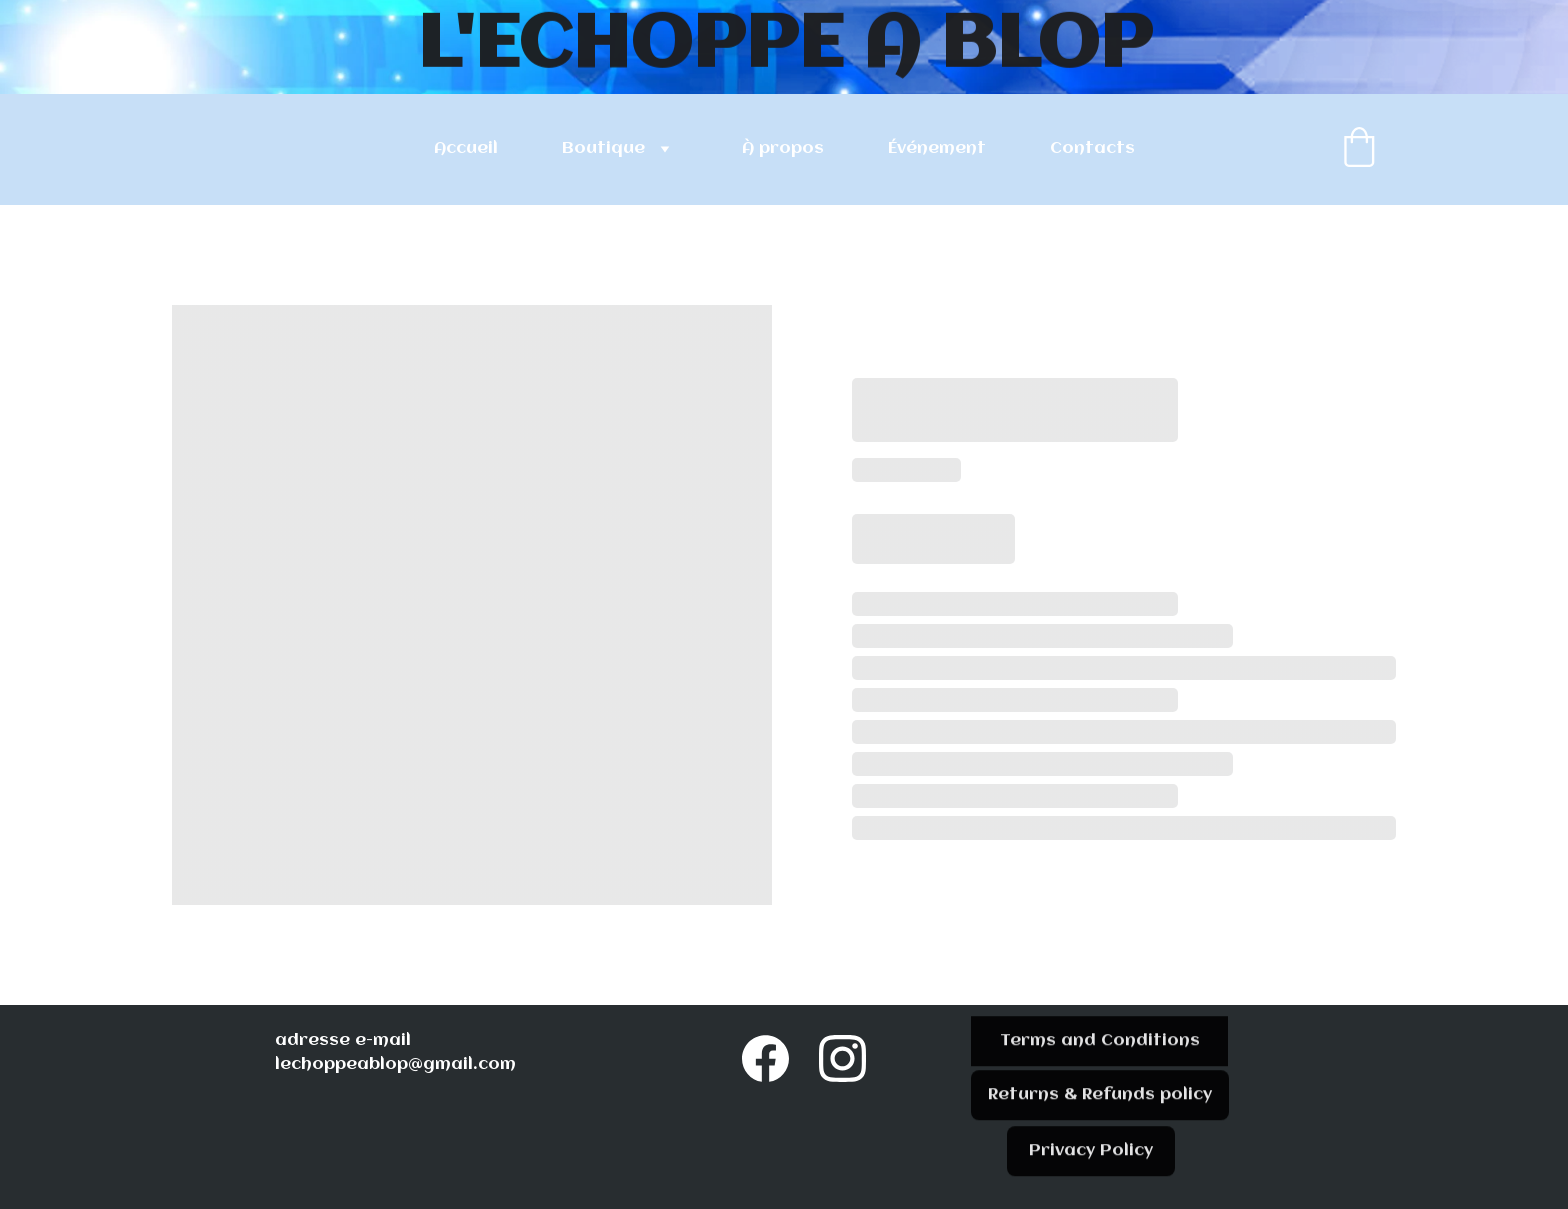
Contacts (1092, 148)
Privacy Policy (1091, 1155)
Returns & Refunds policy (1100, 1099)
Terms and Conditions (1100, 1045)
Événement (937, 148)
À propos (783, 148)
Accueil (466, 148)
